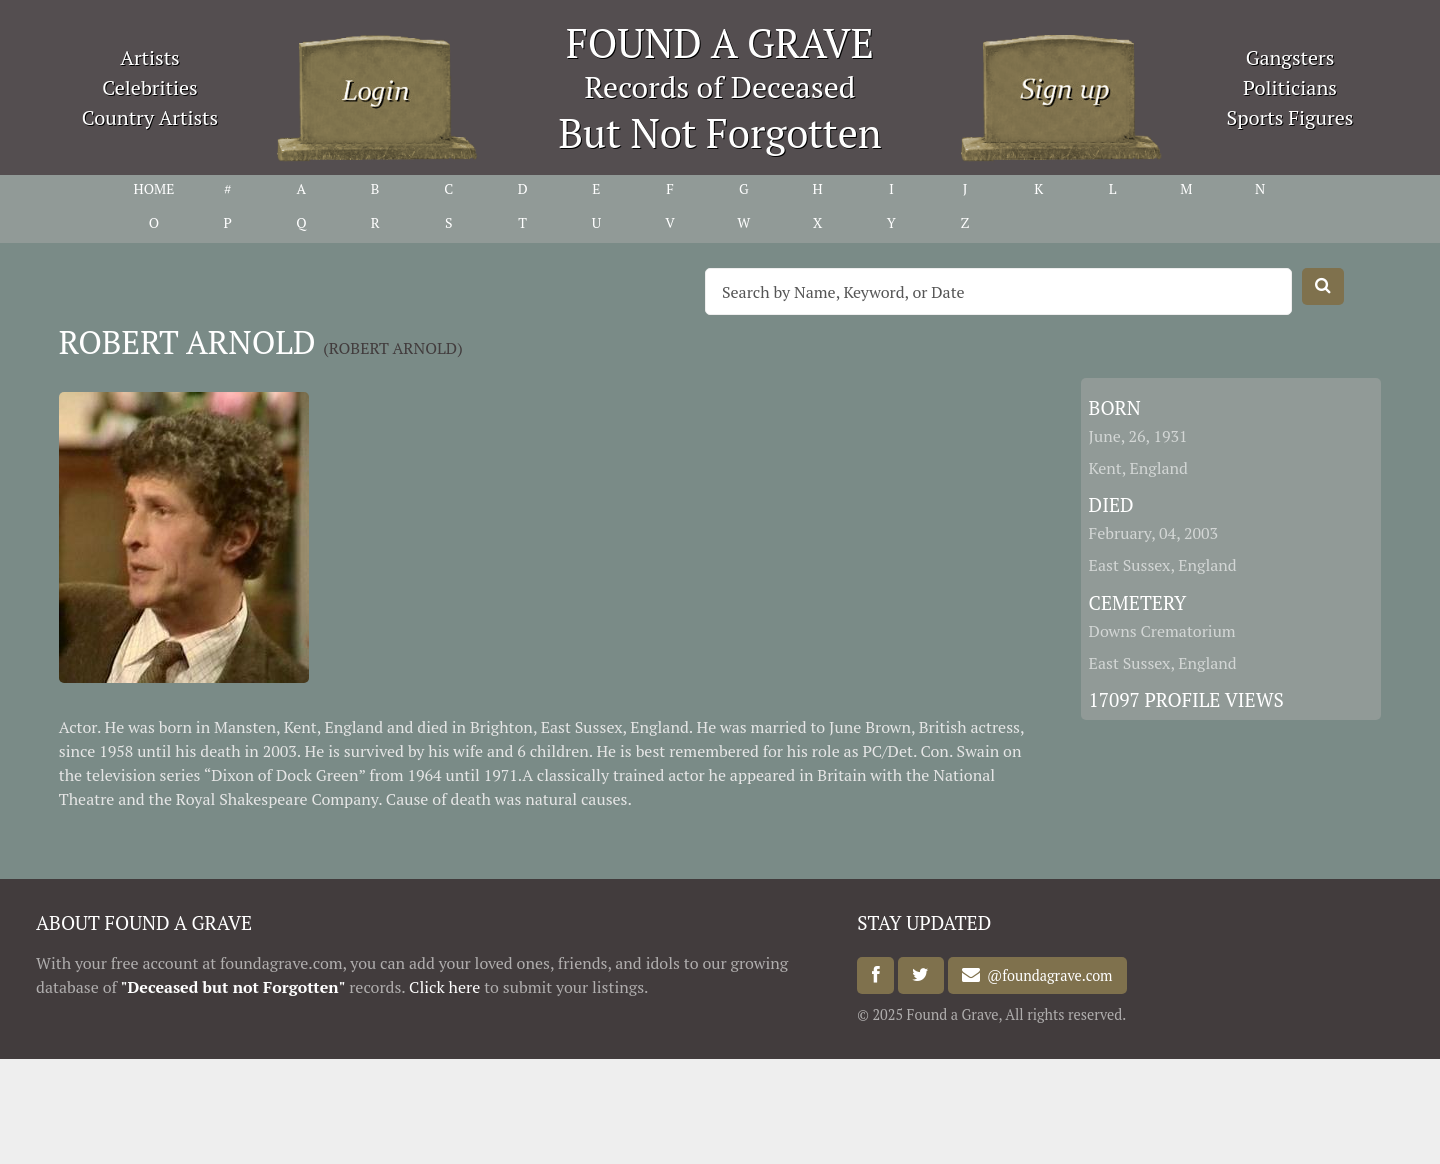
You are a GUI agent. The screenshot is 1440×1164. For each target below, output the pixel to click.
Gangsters (1290, 57)
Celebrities (149, 87)
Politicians (1290, 87)
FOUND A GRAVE (720, 42)
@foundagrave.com (1046, 975)
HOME (153, 188)
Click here (444, 987)
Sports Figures (1289, 117)
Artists (150, 57)
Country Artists (150, 117)
